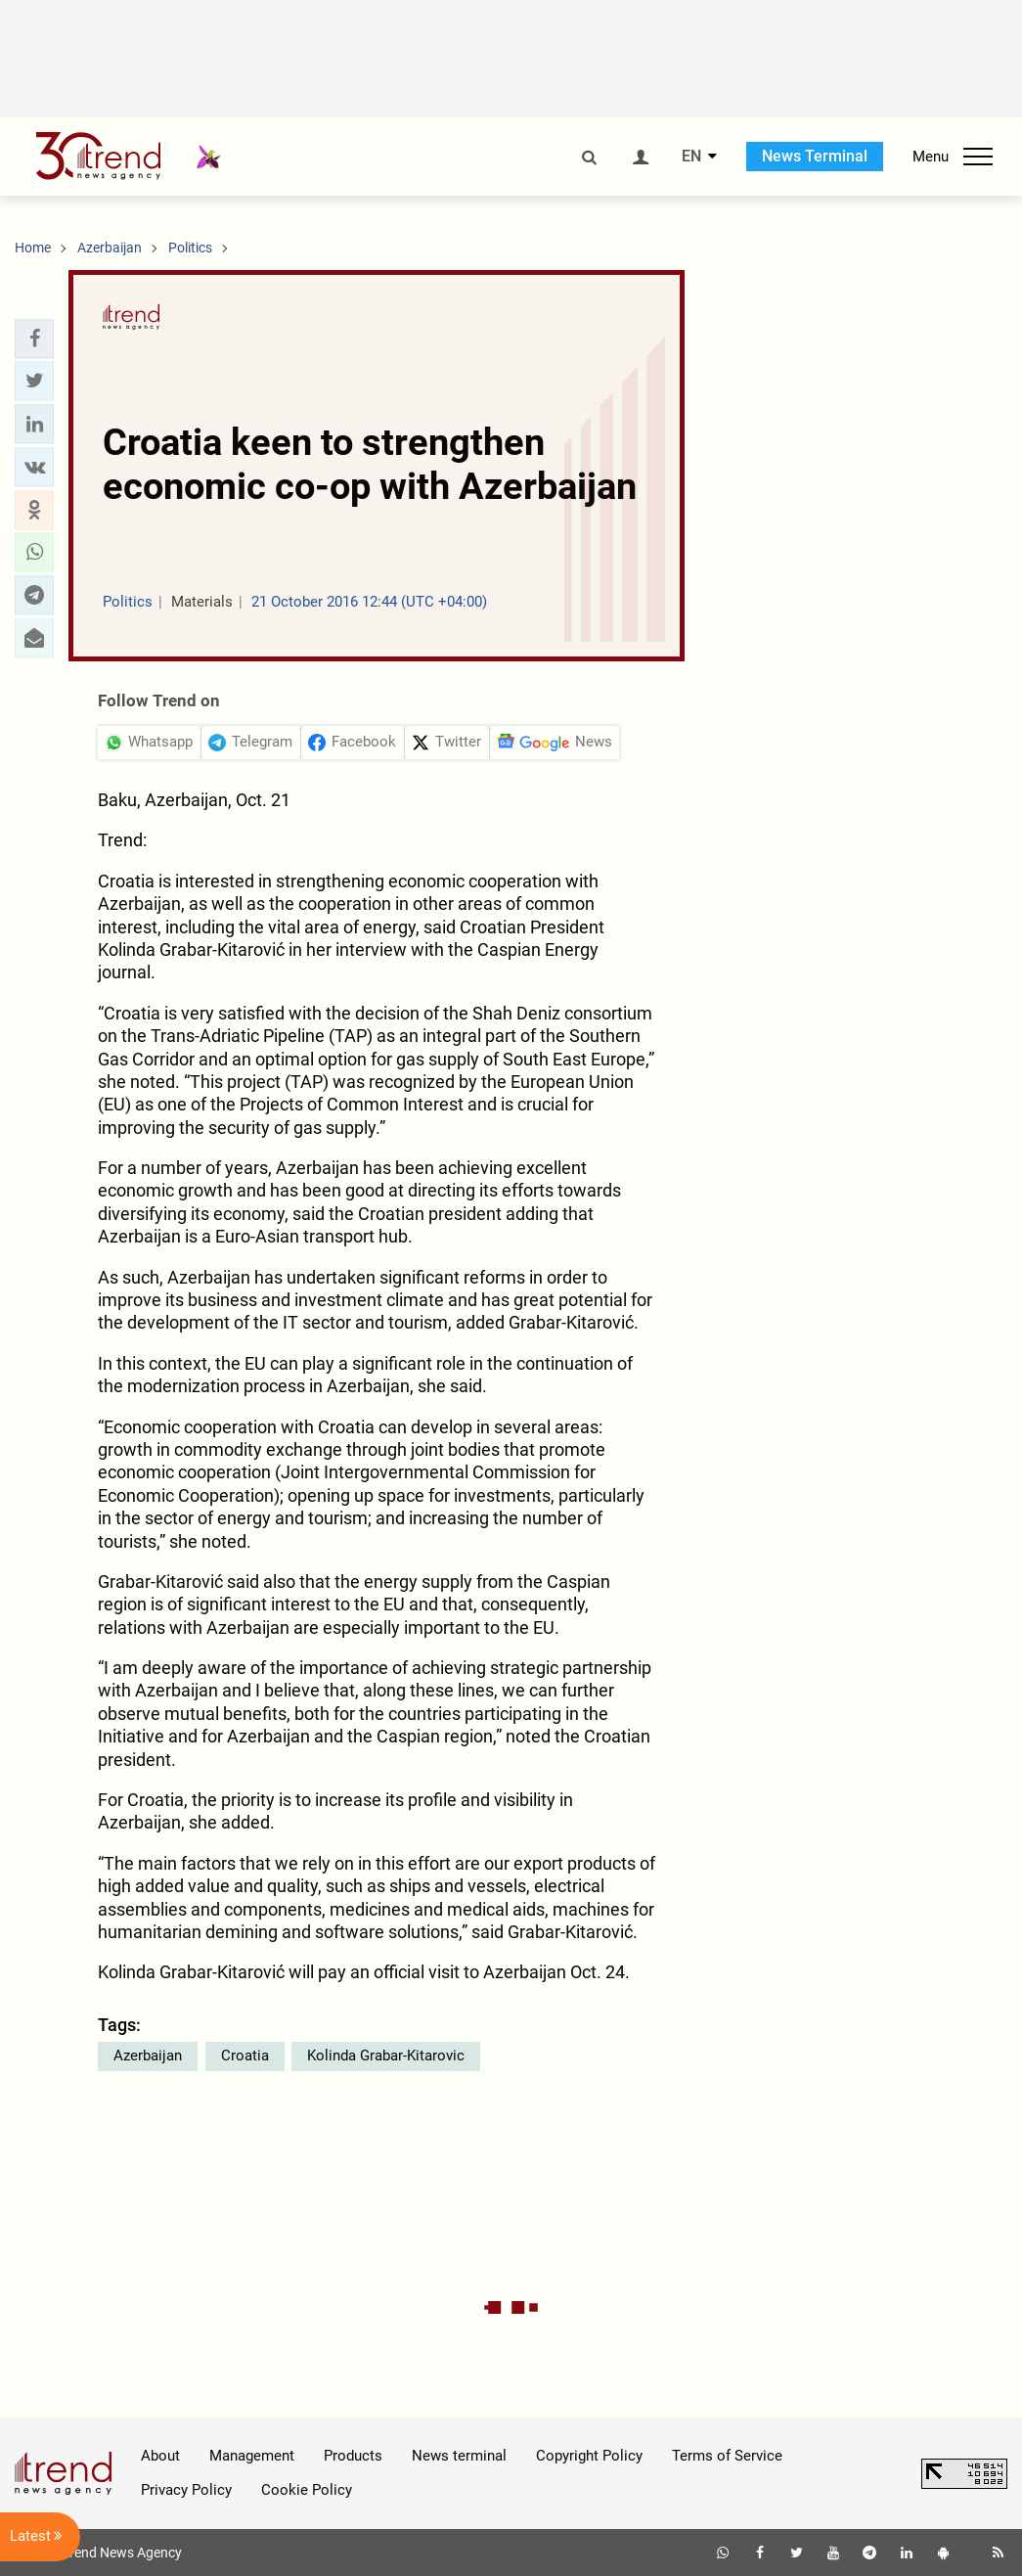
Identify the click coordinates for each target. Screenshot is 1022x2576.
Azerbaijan (147, 2055)
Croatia (245, 2055)
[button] (34, 338)
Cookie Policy (306, 2490)
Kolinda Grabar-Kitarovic (386, 2055)
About (160, 2455)
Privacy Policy (186, 2490)
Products (353, 2455)
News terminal (459, 2455)
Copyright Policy (589, 2455)
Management (251, 2455)
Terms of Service (727, 2455)
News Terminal (814, 156)
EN (691, 156)
